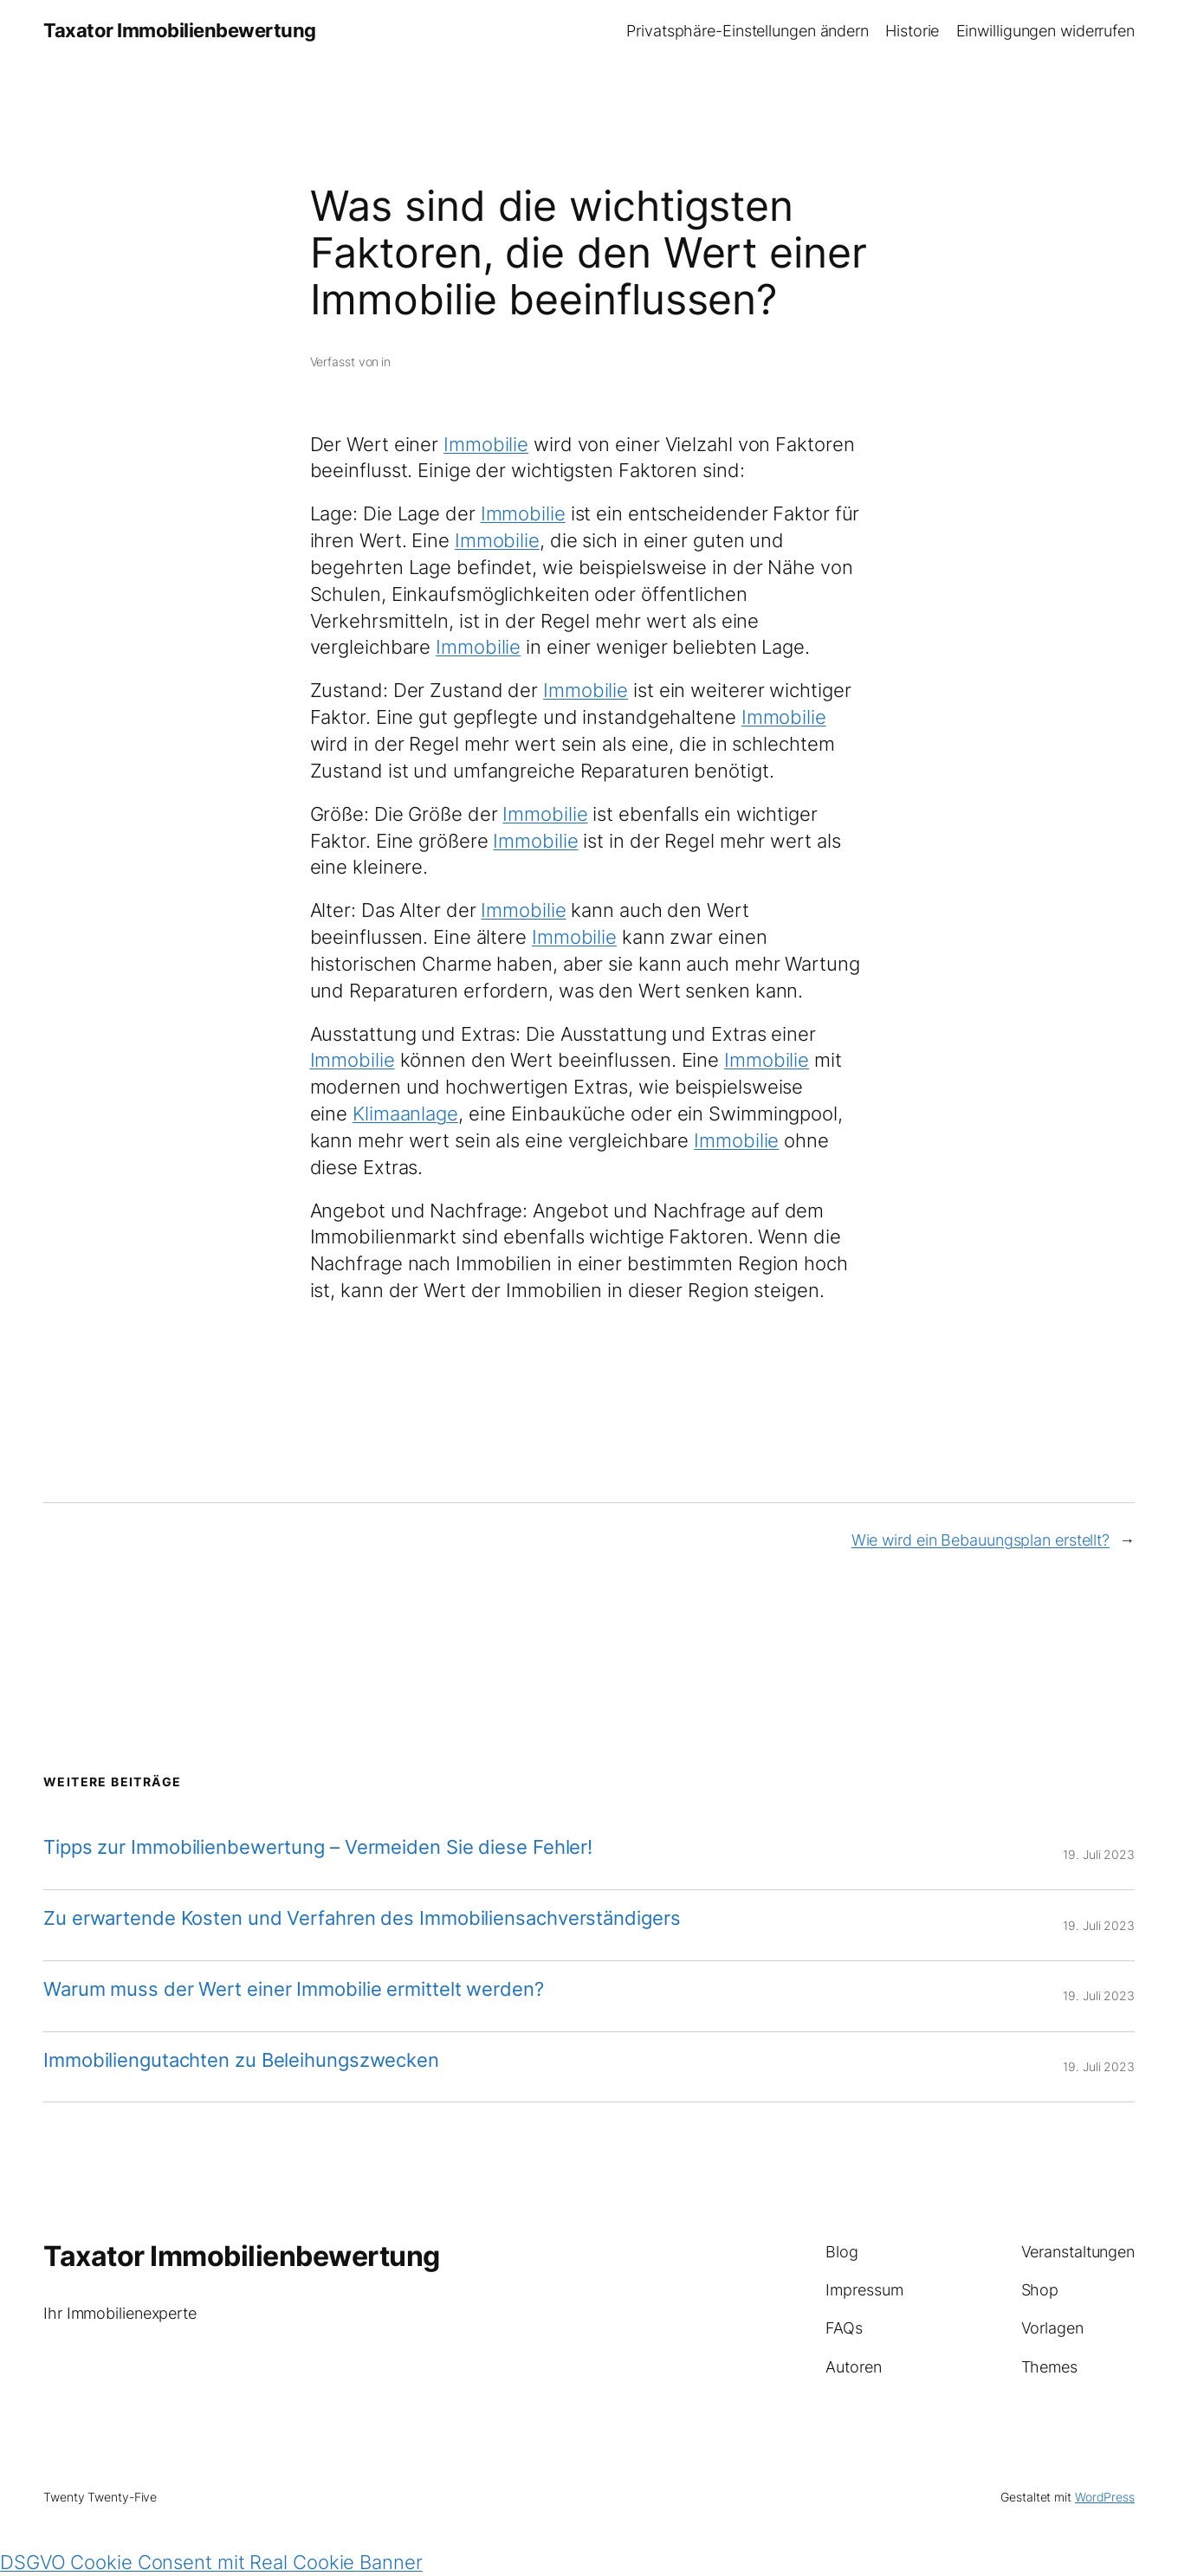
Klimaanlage (405, 1113)
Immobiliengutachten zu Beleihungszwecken (241, 2060)
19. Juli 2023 (1099, 1854)
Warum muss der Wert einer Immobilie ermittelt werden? (293, 1989)
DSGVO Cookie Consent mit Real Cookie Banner (211, 2562)
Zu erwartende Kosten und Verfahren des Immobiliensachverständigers (361, 1918)
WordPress (1105, 2496)
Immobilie (485, 444)
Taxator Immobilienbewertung (179, 30)
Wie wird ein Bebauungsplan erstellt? (980, 1540)
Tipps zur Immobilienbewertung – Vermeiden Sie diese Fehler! (317, 1847)
